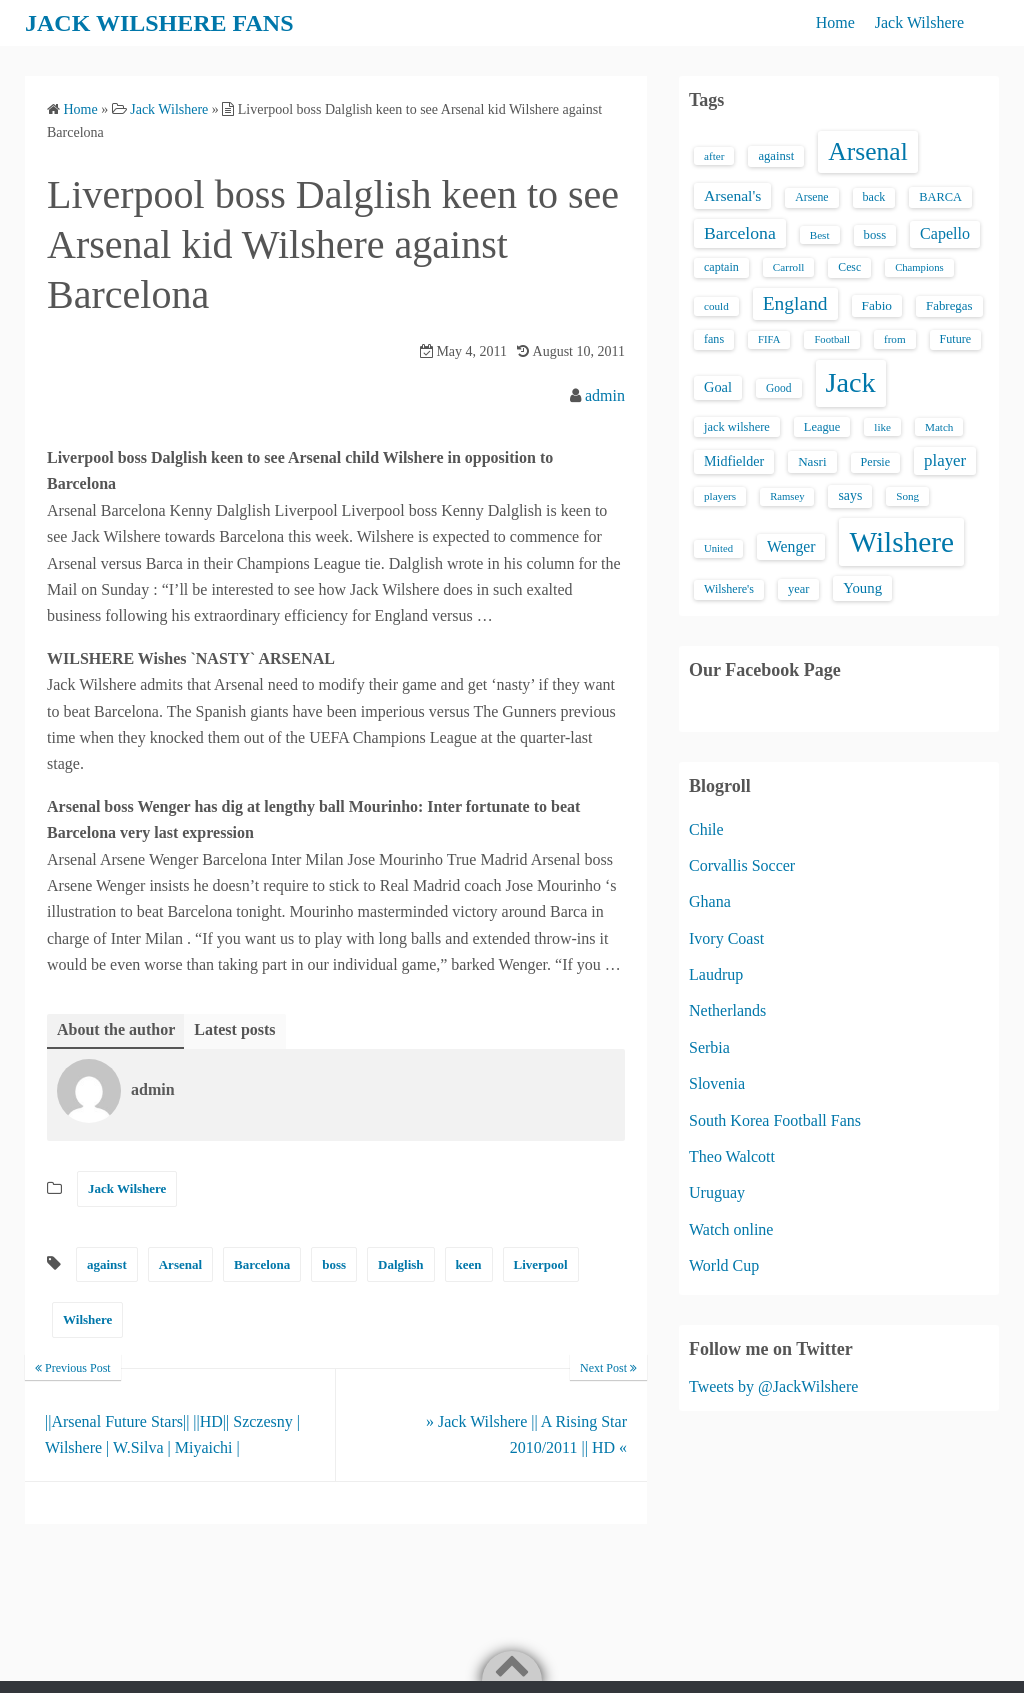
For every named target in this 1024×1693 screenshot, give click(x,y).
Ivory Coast (726, 938)
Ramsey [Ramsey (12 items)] (787, 496)
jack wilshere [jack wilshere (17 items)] (737, 427)
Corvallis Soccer (742, 865)
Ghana (710, 901)
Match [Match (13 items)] (939, 427)
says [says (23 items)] (850, 495)
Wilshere (87, 1319)
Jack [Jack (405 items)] (851, 382)
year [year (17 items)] (798, 589)
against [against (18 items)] (776, 156)
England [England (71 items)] (795, 303)
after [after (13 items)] (714, 156)
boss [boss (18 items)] (875, 235)
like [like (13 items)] (882, 427)
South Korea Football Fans (775, 1120)
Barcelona (262, 1264)
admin (605, 395)
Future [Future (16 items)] (956, 339)
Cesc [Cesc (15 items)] (849, 267)
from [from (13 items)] (895, 339)
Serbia (709, 1047)
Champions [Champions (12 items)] (919, 267)
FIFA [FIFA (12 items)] (769, 339)
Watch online (731, 1229)
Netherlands (727, 1010)
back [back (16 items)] (874, 197)
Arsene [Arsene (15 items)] (811, 197)
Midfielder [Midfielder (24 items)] (734, 461)
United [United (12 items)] (718, 548)
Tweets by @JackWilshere (773, 1386)
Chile (706, 829)
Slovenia (717, 1083)
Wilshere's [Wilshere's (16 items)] (729, 589)
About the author (116, 1029)
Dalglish (401, 1264)
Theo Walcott (732, 1156)
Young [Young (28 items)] (862, 588)
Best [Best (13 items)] (820, 235)
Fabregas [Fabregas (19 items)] (949, 306)
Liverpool (541, 1264)
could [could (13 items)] (716, 306)
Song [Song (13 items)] (907, 496)
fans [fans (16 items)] (714, 339)
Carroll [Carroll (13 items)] (789, 267)
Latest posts (234, 1029)
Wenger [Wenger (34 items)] (791, 546)
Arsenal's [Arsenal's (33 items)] (732, 195)
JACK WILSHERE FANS (159, 23)
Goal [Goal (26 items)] (718, 387)
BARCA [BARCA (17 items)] (940, 197)
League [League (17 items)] (822, 427)
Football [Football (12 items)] (832, 339)
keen (469, 1264)
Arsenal (180, 1264)
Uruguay (717, 1192)
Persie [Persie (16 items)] (875, 462)
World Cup (724, 1265)
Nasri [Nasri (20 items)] (812, 461)
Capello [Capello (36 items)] (945, 233)
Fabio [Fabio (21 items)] (877, 305)
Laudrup (716, 974)
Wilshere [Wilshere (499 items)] (901, 542)
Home (835, 22)
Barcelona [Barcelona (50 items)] (740, 233)
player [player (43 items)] (945, 460)
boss (334, 1264)
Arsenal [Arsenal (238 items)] (868, 151)
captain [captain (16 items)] (721, 267)
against (107, 1264)
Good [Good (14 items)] (779, 388)
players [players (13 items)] (720, 496)
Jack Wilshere (919, 22)
